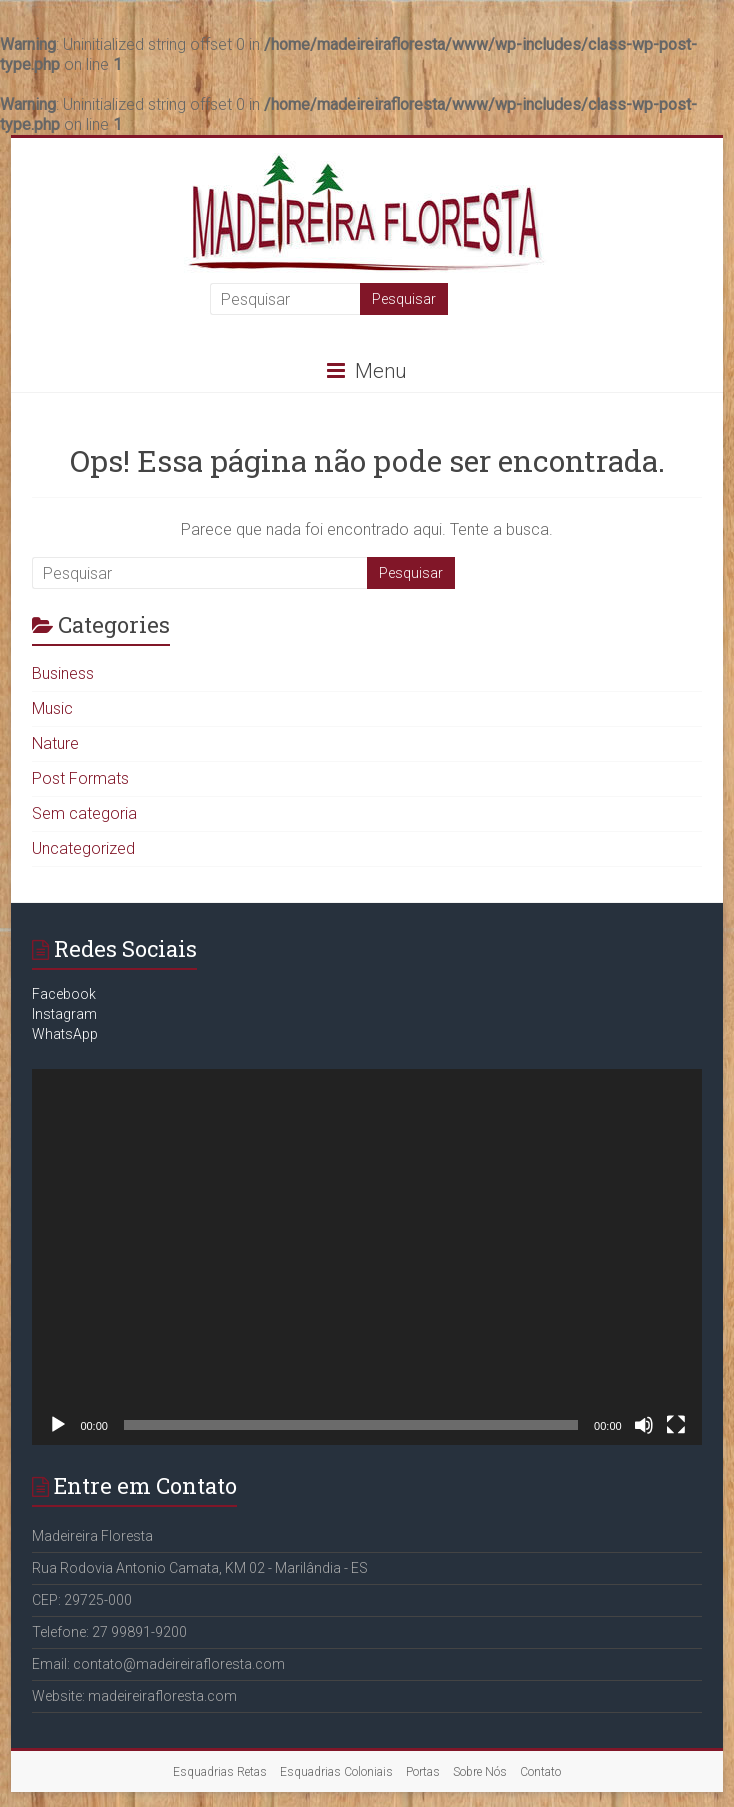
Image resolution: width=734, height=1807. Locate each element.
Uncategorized (83, 848)
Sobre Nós (480, 1772)
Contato (540, 1772)
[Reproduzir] (58, 1425)
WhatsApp (65, 1034)
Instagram (64, 1014)
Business (63, 673)
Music (52, 708)
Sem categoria (84, 813)
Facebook (64, 994)
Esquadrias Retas (220, 1772)
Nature (55, 743)
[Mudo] (644, 1425)
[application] (366, 1257)
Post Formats (80, 778)
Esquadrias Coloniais (336, 1772)
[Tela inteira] (676, 1425)
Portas (423, 1772)
